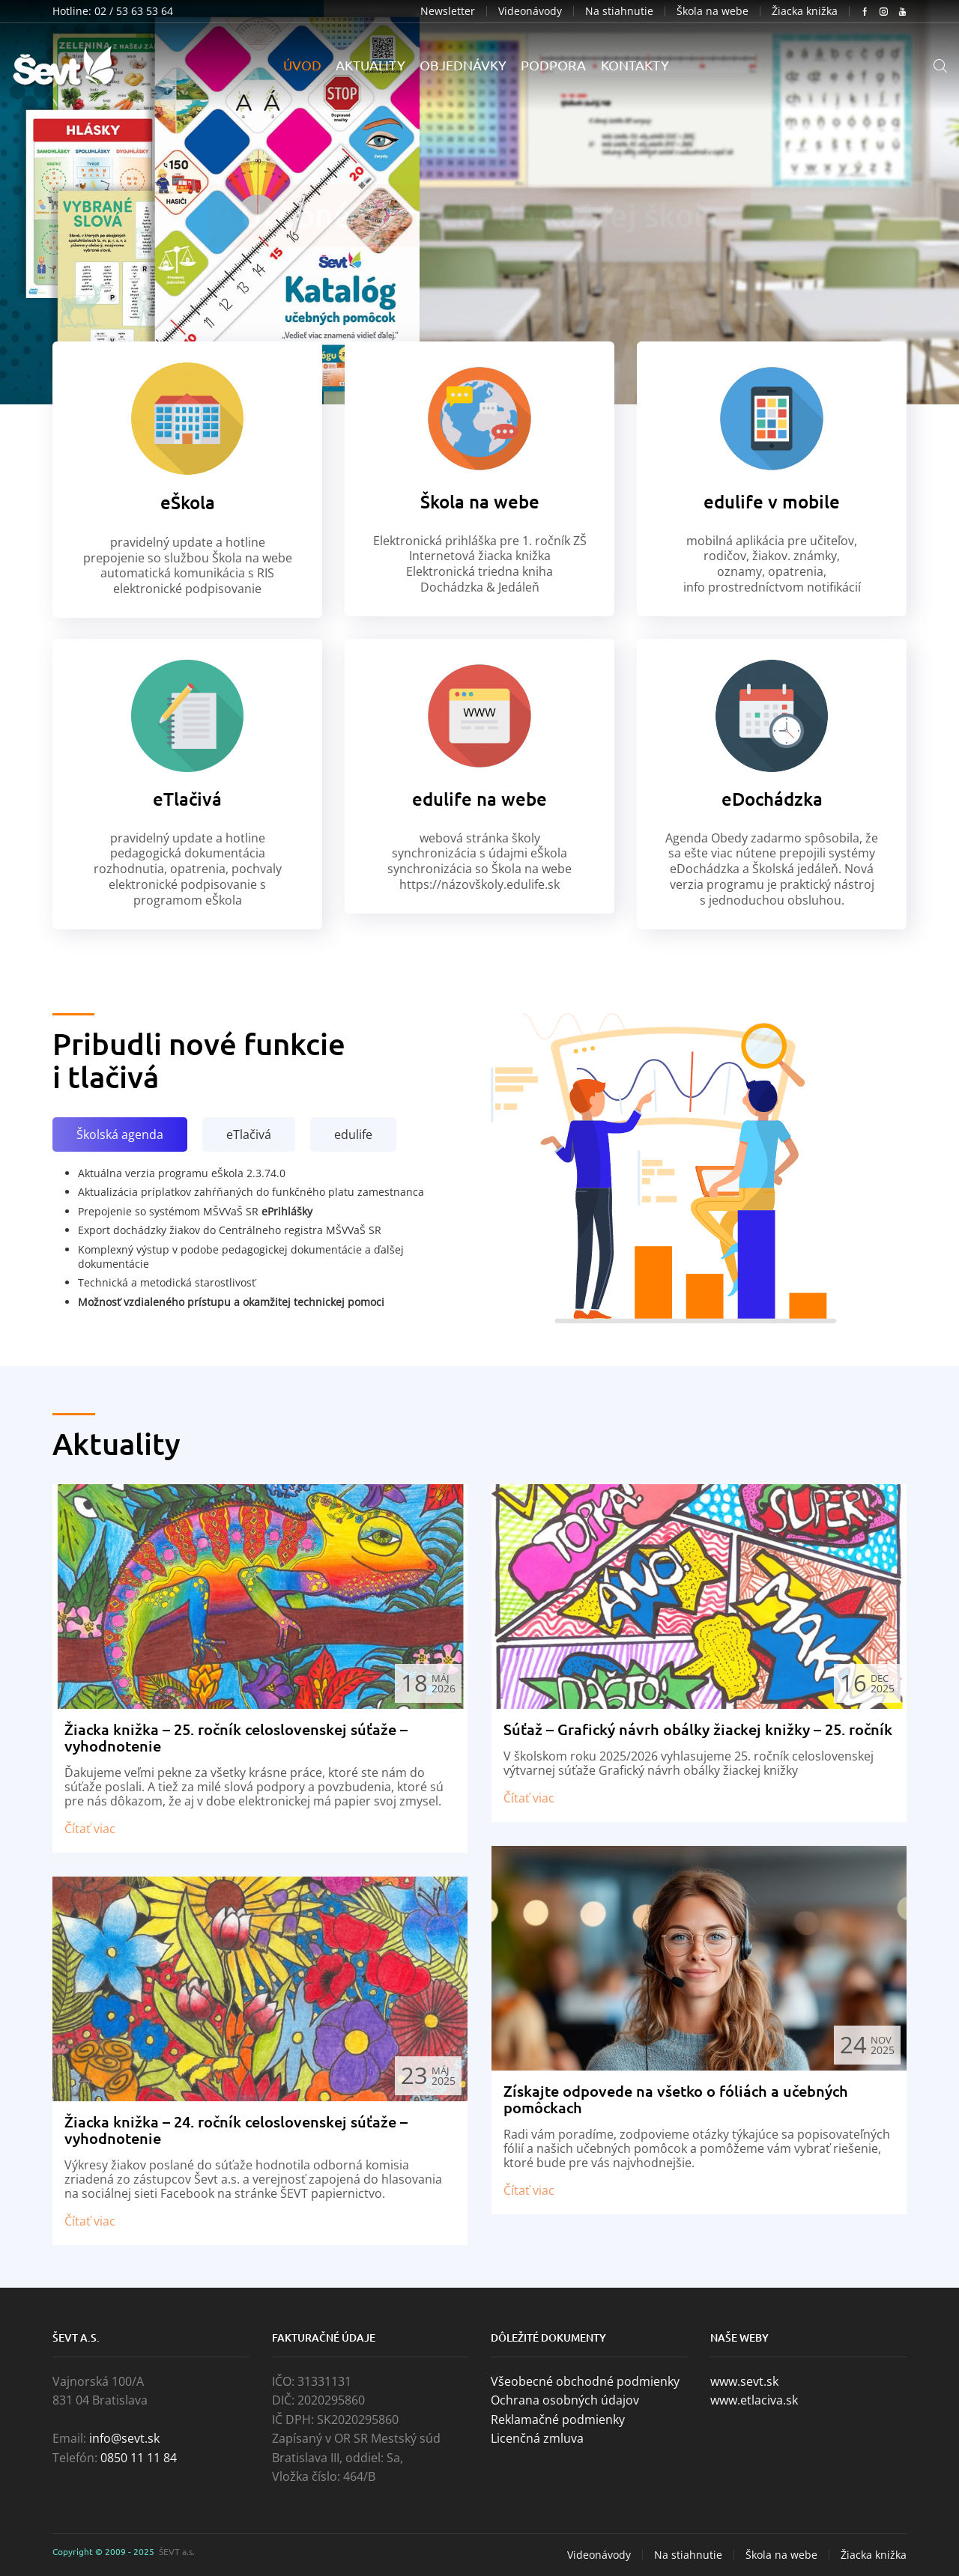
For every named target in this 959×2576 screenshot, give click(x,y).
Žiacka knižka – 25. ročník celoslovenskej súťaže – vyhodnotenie (236, 1737)
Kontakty (635, 65)
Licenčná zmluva (537, 2438)
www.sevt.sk (744, 2381)
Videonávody (530, 11)
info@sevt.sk (124, 2438)
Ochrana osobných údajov (565, 2400)
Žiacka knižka (805, 11)
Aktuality (370, 65)
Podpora (553, 65)
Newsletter (447, 11)
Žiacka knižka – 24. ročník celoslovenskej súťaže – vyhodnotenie (236, 2130)
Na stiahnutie (619, 11)
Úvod (302, 65)
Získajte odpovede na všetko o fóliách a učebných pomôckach (675, 2099)
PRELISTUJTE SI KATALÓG (479, 234)
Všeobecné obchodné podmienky (585, 2381)
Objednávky (463, 65)
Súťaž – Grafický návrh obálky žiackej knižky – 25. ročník (697, 1729)
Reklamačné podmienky (558, 2419)
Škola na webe (712, 11)
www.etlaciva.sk (754, 2400)
